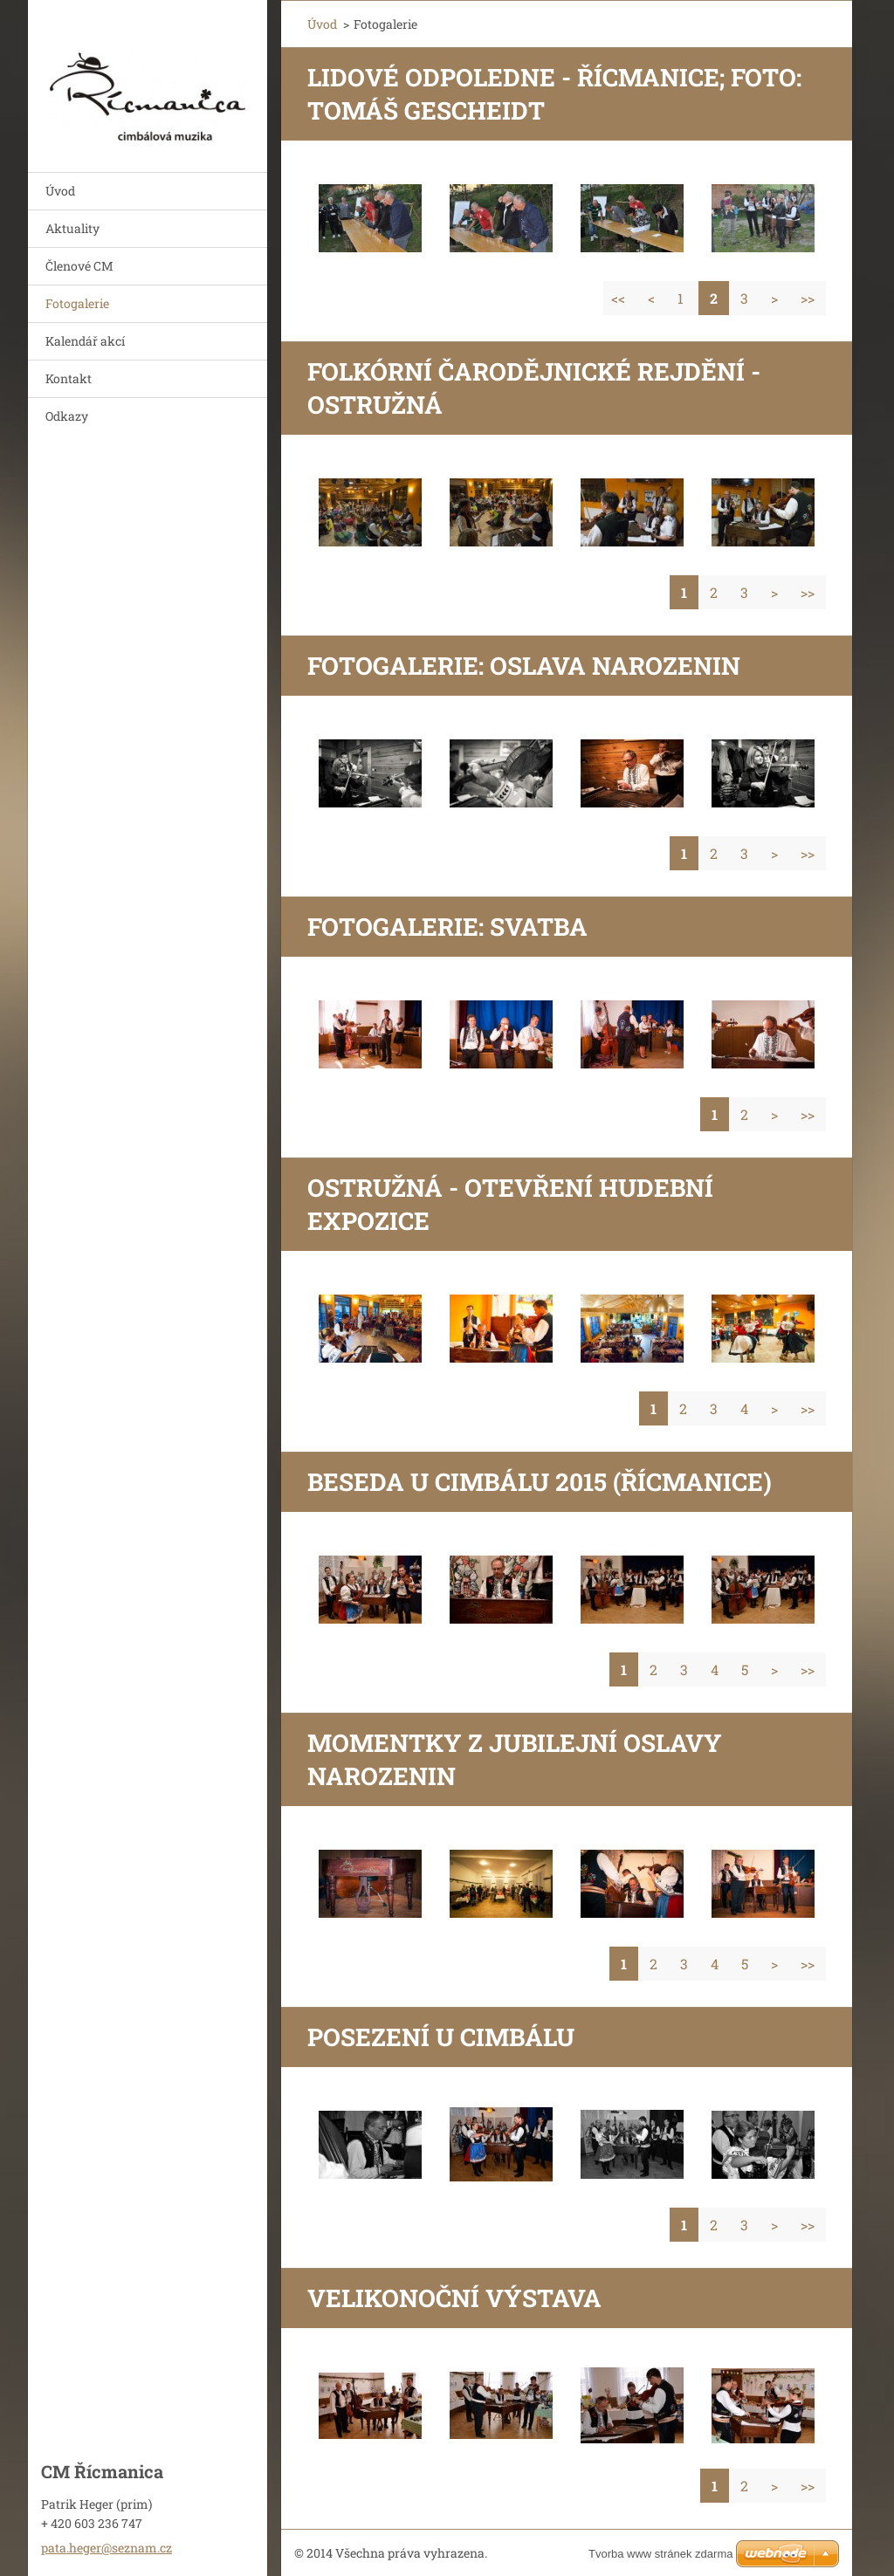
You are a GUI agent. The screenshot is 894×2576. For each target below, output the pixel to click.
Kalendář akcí (85, 341)
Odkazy (66, 416)
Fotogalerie (77, 303)
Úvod (60, 190)
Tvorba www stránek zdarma (660, 2553)
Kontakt (68, 378)
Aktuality (72, 228)
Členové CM (79, 266)
